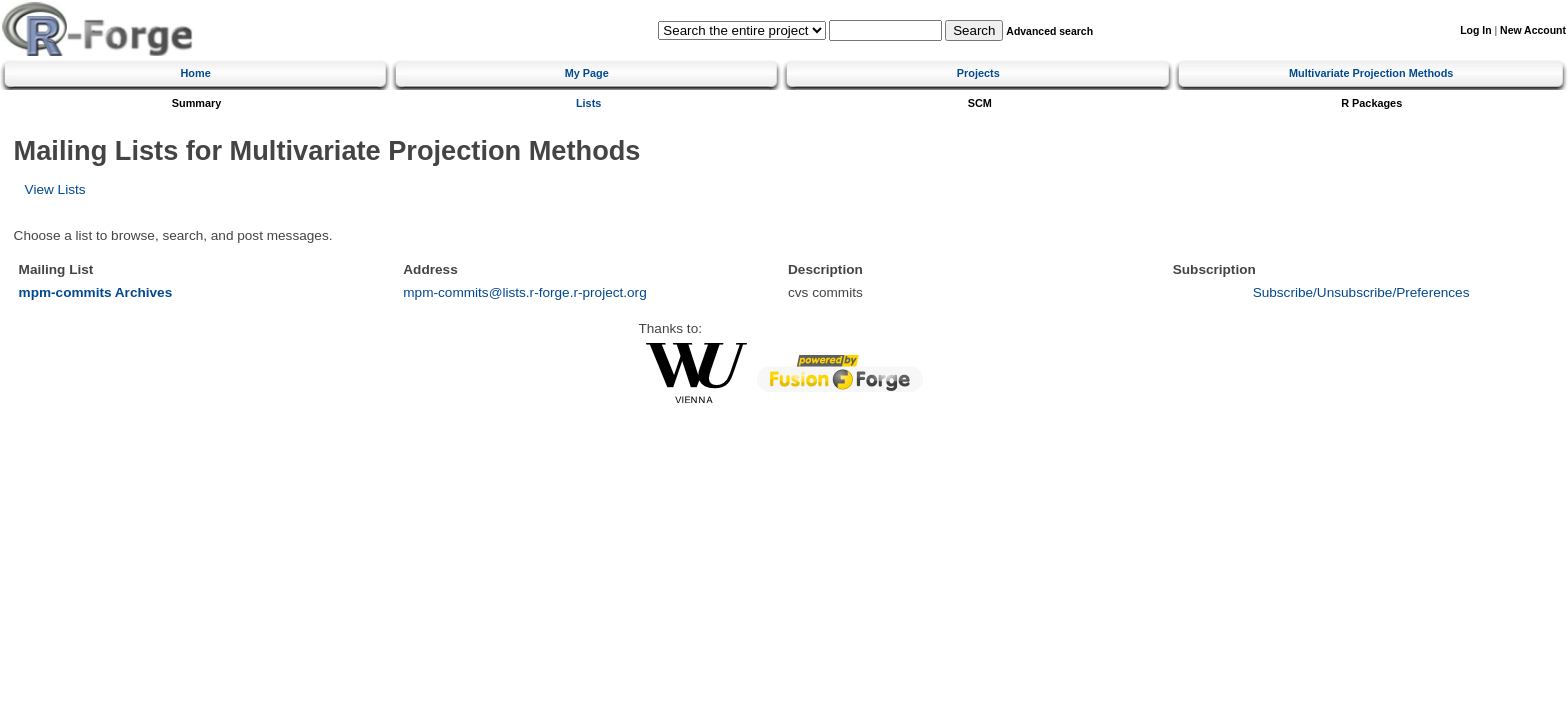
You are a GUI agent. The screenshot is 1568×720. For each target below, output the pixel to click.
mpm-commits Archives (96, 292)
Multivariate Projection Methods (1371, 73)
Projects (978, 73)
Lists (588, 103)
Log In (1475, 30)
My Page (587, 73)
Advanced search (1049, 31)
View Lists (55, 189)
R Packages (1371, 103)
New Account (1533, 30)
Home (196, 73)
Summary (197, 103)
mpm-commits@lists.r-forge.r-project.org (524, 292)
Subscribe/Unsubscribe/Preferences (1361, 292)
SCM (980, 103)
